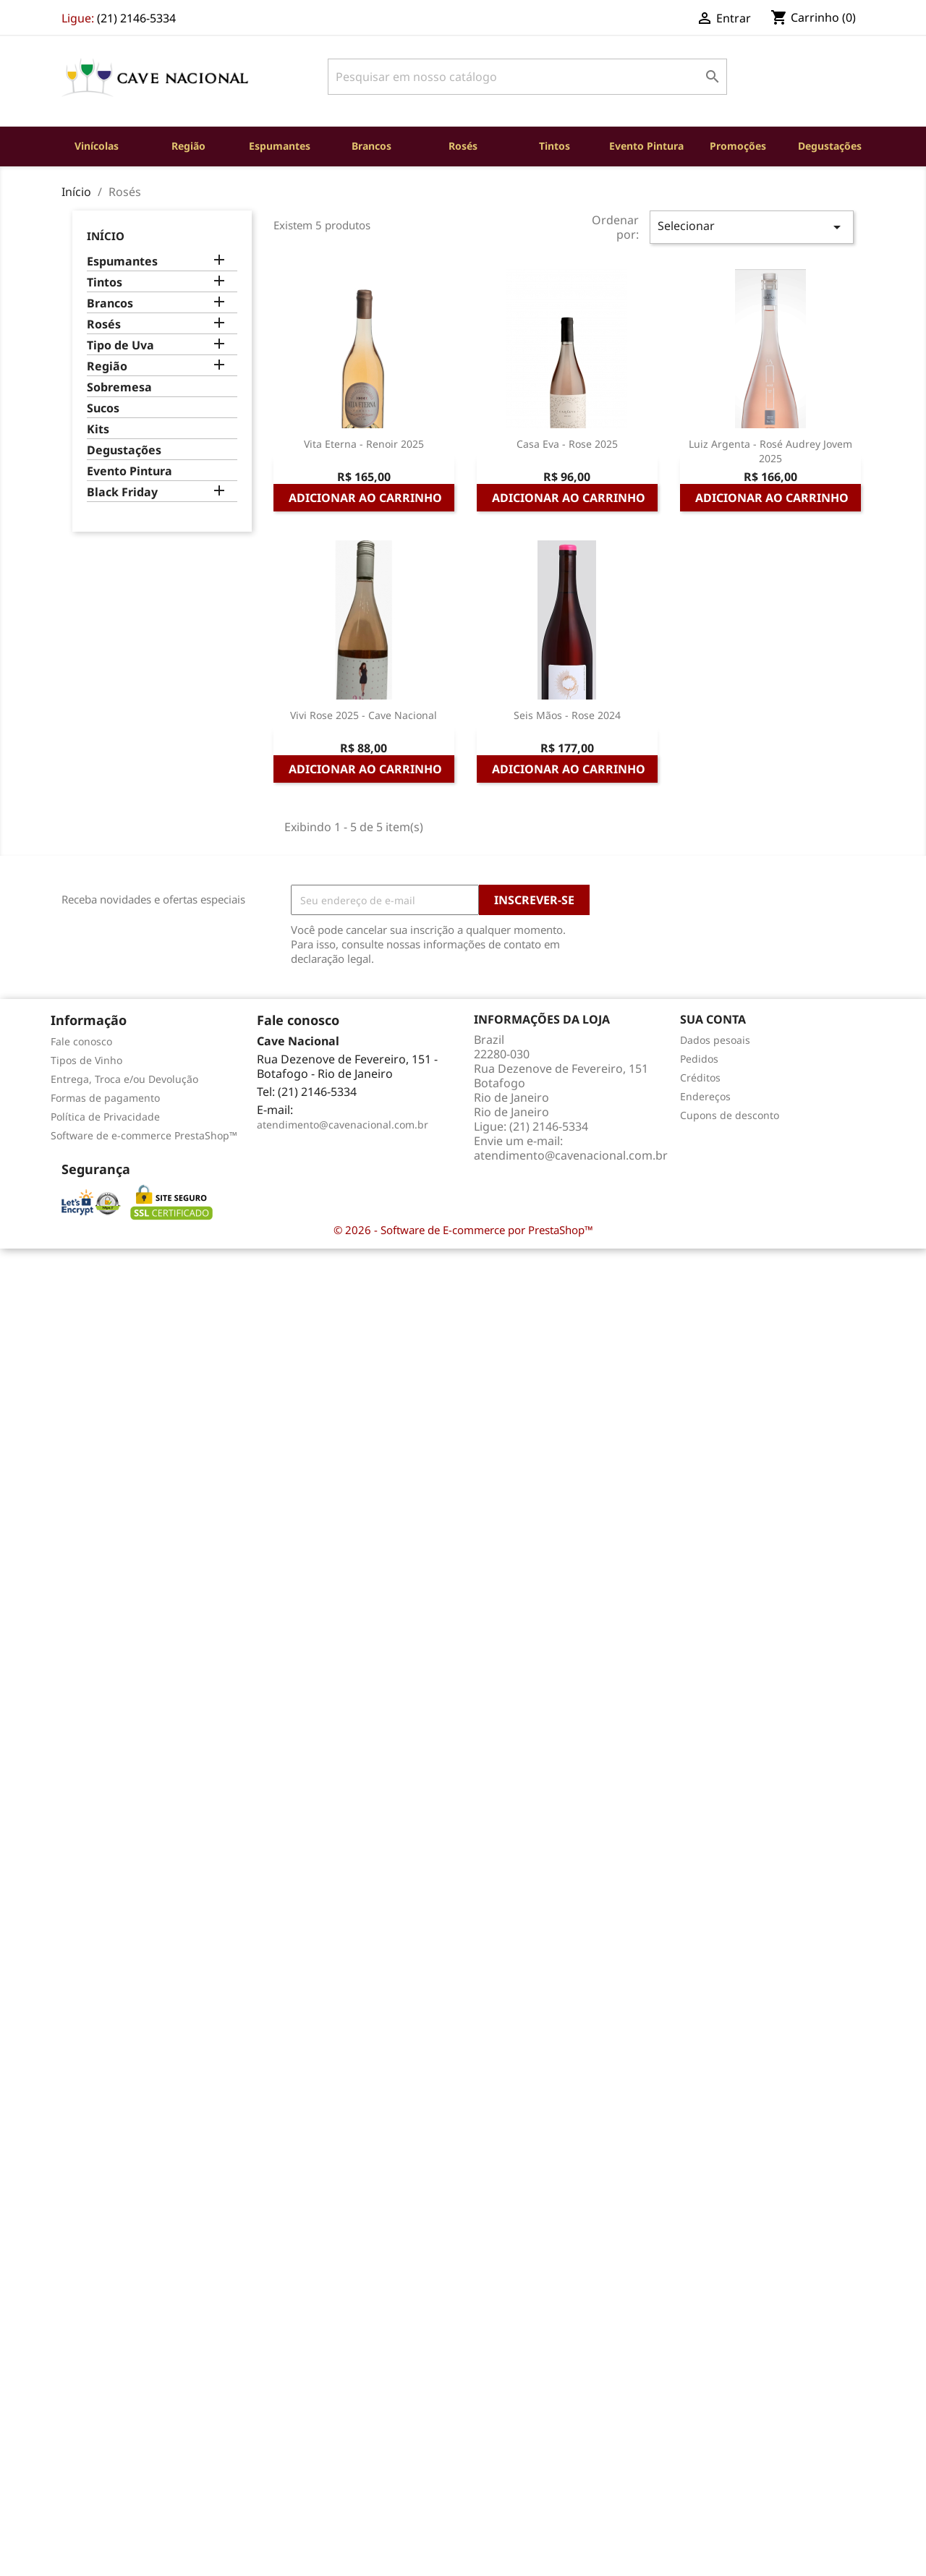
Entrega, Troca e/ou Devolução (124, 1079)
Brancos (371, 146)
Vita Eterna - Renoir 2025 (364, 444)
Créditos (700, 1077)
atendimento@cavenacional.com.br (342, 1124)
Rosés (463, 146)
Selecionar (752, 227)
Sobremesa (119, 387)
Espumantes (279, 146)
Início (105, 236)
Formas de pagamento (105, 1098)
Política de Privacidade (105, 1116)
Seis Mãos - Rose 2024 (567, 715)
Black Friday (122, 492)
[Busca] (527, 77)
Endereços (705, 1096)
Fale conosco (81, 1041)
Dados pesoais (715, 1040)
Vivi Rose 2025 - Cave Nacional (363, 715)
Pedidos (699, 1059)
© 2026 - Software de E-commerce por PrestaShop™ (463, 1230)
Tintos (554, 146)
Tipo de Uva (120, 345)
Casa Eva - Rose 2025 (567, 444)
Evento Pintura (646, 146)
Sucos (103, 408)
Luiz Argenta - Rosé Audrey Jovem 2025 (770, 451)
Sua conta (713, 1019)
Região (188, 146)
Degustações (830, 146)
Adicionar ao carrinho (365, 498)
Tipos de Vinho (86, 1060)
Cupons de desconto (729, 1115)
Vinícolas (97, 146)
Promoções (738, 146)
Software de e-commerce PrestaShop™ (144, 1135)
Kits (98, 429)
